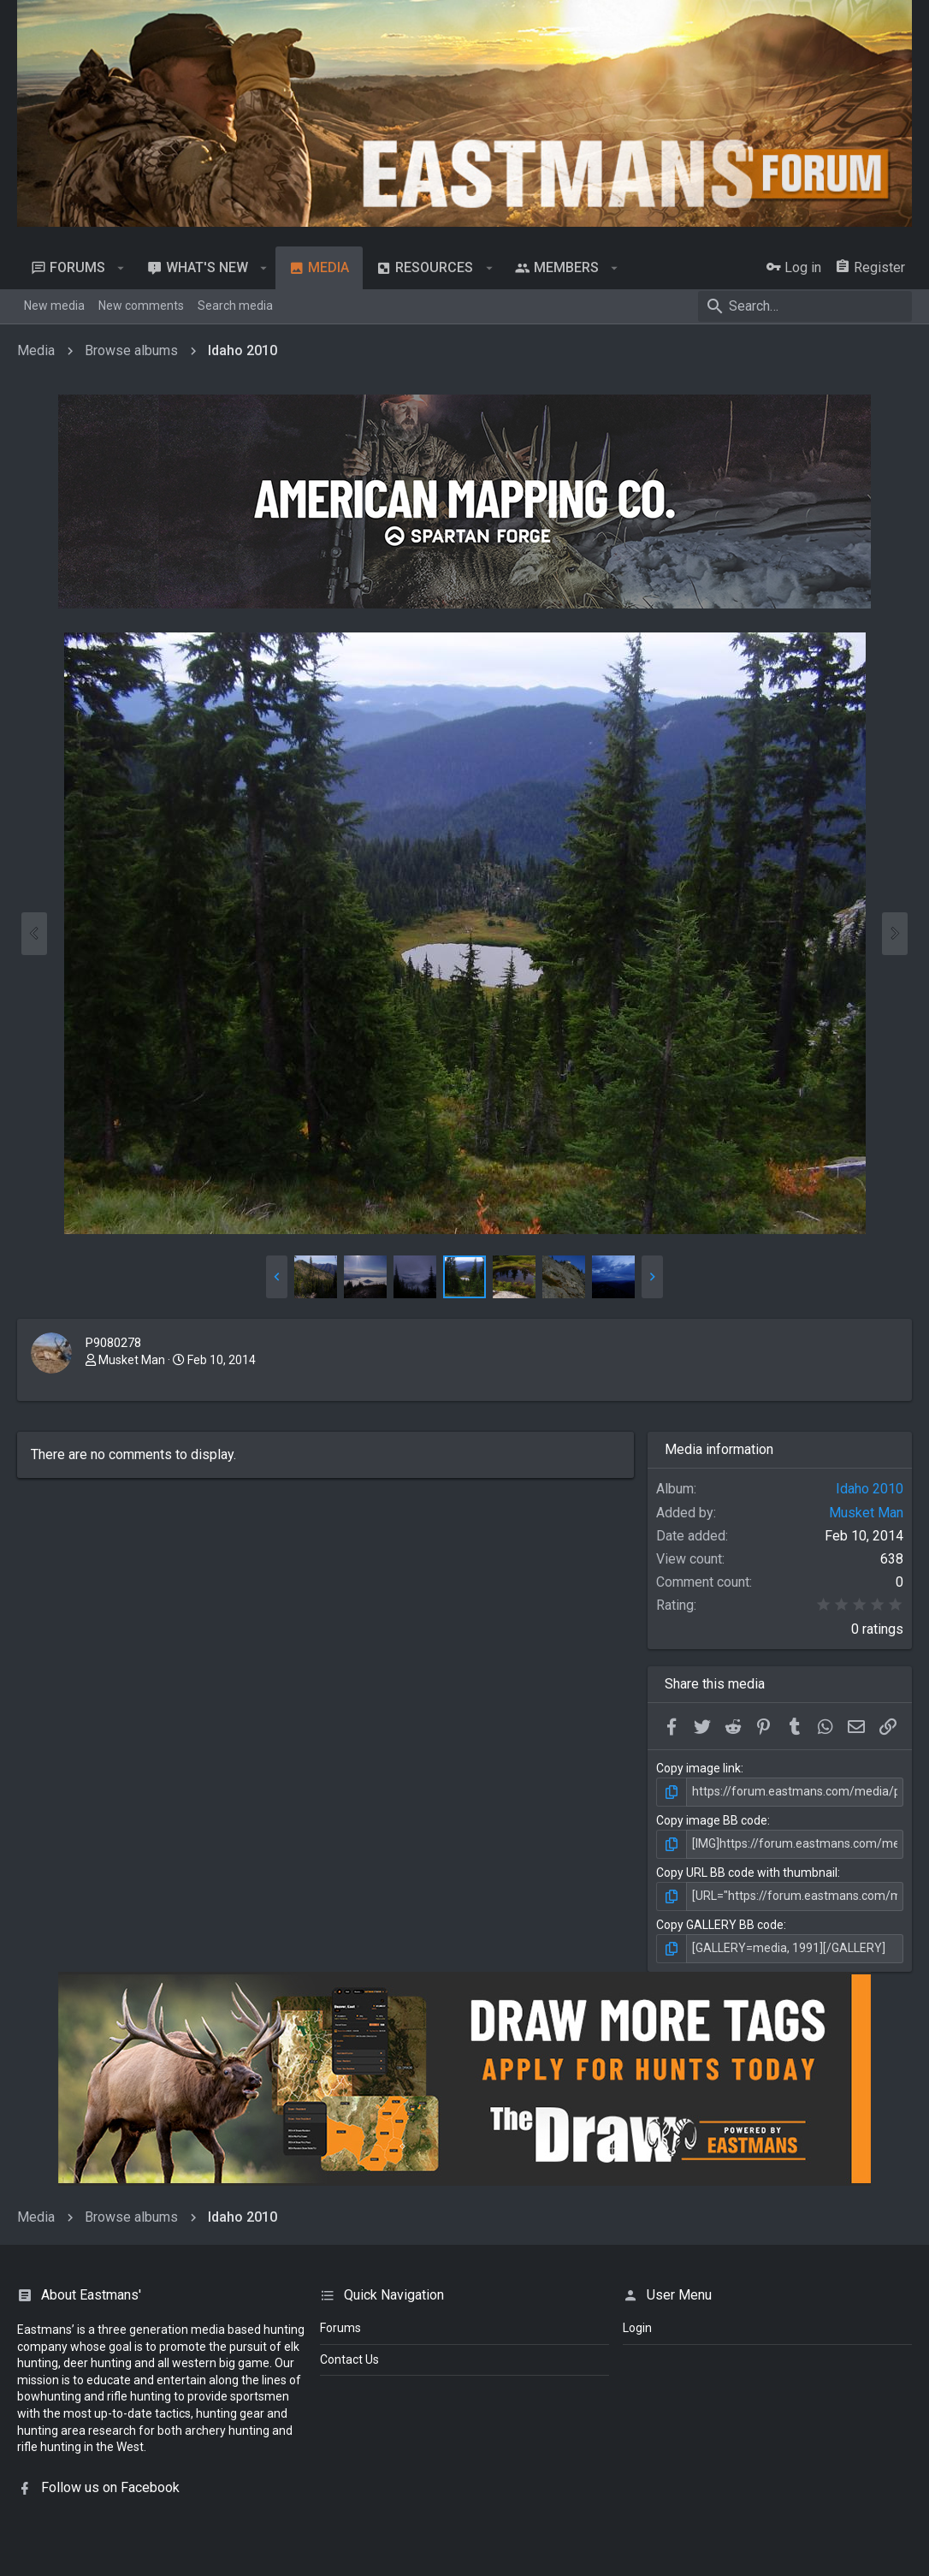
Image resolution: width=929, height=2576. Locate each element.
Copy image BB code (711, 1820)
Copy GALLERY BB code (720, 1925)
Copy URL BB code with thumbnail (746, 1872)
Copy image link (698, 1768)
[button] (121, 268)
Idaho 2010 (869, 1489)
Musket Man (131, 1360)
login (637, 2328)
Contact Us (349, 2359)
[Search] (805, 306)
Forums (340, 2328)
